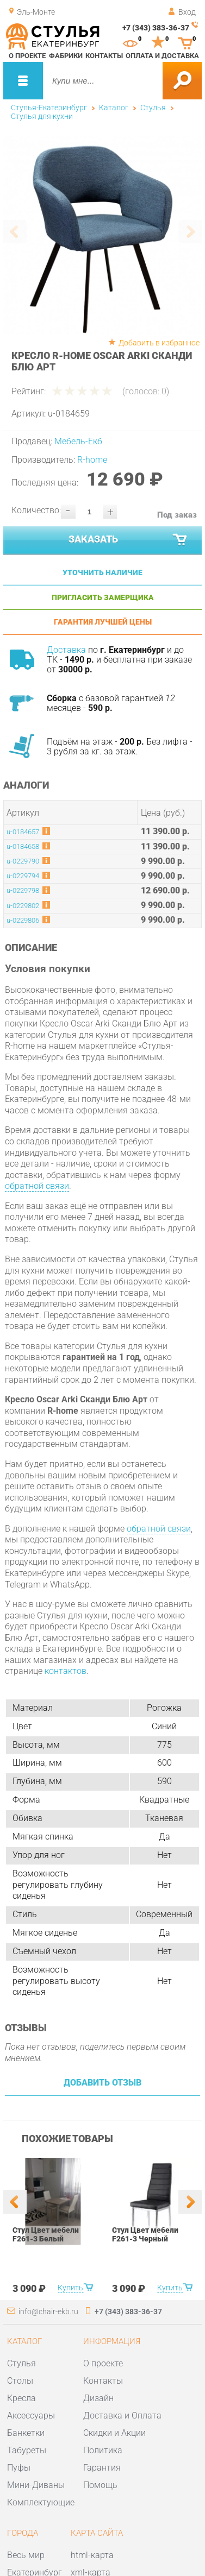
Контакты (104, 56)
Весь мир (26, 2555)
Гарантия (102, 2467)
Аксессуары (31, 2415)
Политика (102, 2450)
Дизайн (98, 2398)
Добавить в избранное (159, 342)
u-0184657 (23, 832)
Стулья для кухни (42, 116)
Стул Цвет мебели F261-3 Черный (145, 2234)
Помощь (100, 2485)
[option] (102, 235)
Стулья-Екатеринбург (49, 107)
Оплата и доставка (162, 56)
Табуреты (26, 2450)
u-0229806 (23, 920)
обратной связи (37, 1186)
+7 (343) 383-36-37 (155, 27)
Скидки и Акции (114, 2433)
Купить (70, 2287)
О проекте (27, 56)
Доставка (66, 650)
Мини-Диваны (36, 2485)
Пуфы (18, 2467)
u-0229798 (23, 890)
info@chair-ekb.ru (48, 2311)
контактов (65, 1671)
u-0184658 (23, 846)
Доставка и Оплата (122, 2415)
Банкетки (26, 2433)
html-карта (92, 2555)
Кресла (21, 2398)
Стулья (153, 107)
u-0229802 (23, 906)
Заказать (129, 540)
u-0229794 (23, 876)
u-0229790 (23, 861)
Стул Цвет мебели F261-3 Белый (46, 2234)
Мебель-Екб (78, 441)
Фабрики (66, 56)
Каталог (113, 107)
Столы (20, 2381)
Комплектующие (40, 2502)
